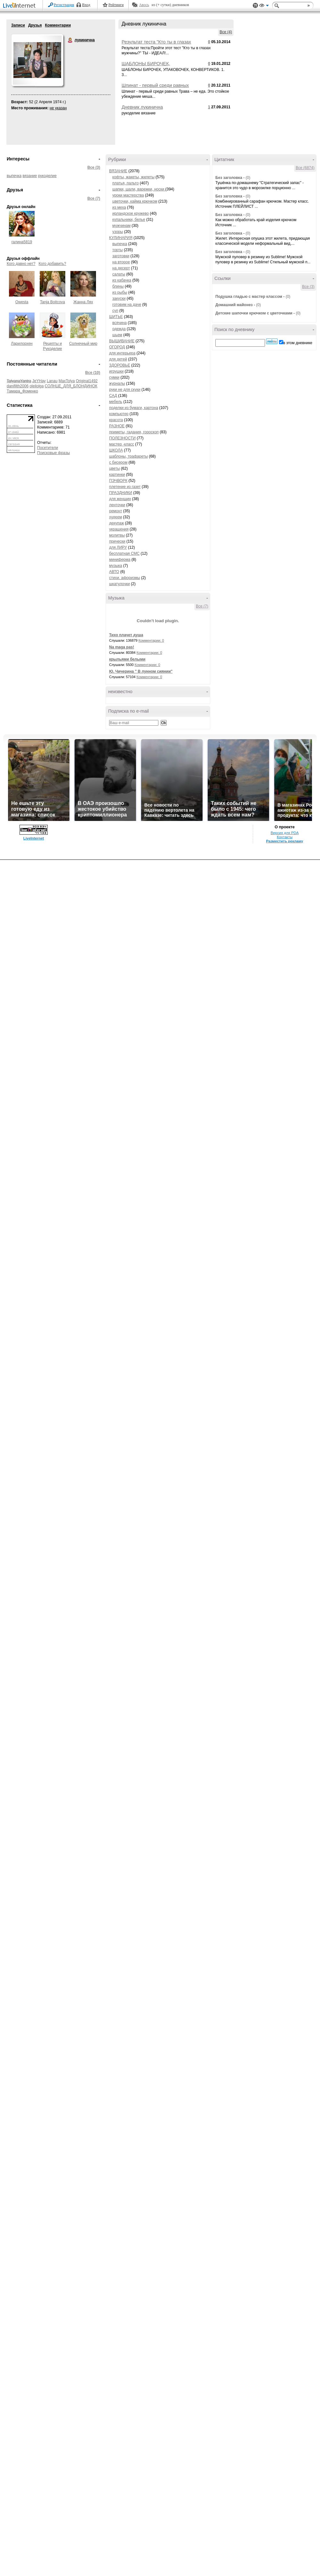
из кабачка (121, 280)
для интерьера (122, 353)
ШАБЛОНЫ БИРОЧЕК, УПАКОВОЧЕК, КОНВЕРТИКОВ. (156, 66)
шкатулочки (119, 584)
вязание (30, 176)
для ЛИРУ (118, 547)
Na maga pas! (121, 647)
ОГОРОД (117, 347)
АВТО (114, 571)
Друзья (35, 25)
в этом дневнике (297, 343)
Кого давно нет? (21, 263)
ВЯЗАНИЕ (118, 171)
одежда (119, 329)
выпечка (14, 176)
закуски (118, 298)
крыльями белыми (127, 659)
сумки (114, 377)
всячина (119, 323)
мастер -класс (121, 444)
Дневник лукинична (142, 107)
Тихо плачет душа (126, 635)
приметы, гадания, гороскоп (134, 432)
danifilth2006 (17, 386)
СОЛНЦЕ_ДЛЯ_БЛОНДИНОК (71, 386)
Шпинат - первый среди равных (155, 85)
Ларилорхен (21, 343)
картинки (117, 474)
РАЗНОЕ (116, 426)
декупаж (116, 523)
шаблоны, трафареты (128, 456)
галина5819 (22, 242)
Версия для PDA (285, 833)
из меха (119, 207)
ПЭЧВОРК (118, 480)
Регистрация (64, 5)
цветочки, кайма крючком (134, 201)
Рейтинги (116, 5)
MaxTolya (67, 381)
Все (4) (226, 32)
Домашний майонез (234, 305)
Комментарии (58, 25)
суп (115, 310)
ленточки (117, 505)
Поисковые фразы (53, 453)
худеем (115, 517)
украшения (119, 529)
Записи (18, 25)
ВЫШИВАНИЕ (121, 341)
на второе (121, 262)
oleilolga (36, 386)
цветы (114, 468)
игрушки (116, 371)
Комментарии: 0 (151, 640)
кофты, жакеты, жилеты (133, 177)
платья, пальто (125, 183)
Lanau (52, 381)
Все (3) (93, 167)
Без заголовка (228, 177)
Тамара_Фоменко (22, 391)
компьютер (119, 414)
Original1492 (87, 381)
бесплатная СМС (124, 553)
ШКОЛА (116, 450)
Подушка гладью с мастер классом (248, 296)
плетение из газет (124, 486)
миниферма (119, 559)
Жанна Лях (83, 302)
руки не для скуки (124, 389)
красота (116, 420)
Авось (144, 5)
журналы (117, 383)
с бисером (118, 462)
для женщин (120, 499)
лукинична (70, 40)
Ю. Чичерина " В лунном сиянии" (140, 671)
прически (117, 541)
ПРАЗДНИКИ (120, 493)
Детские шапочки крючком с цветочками (253, 313)
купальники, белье (128, 219)
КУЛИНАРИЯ (120, 238)
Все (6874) (305, 168)
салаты (118, 274)
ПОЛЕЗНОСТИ (122, 438)
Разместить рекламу (284, 841)
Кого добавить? (52, 263)
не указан (58, 108)
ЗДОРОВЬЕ (119, 365)
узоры (117, 231)
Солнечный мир (83, 343)
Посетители (47, 447)
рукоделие (47, 176)
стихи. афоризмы (124, 578)
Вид (264, 6)
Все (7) (93, 198)
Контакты (284, 837)
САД (113, 395)
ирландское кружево (130, 213)
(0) (247, 177)
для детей (118, 359)
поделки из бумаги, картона (133, 408)
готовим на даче (126, 304)
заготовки (120, 256)
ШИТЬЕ (116, 316)
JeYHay (39, 381)
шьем (117, 335)
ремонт (115, 511)
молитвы (117, 535)
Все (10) (92, 372)
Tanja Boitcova (52, 302)
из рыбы (119, 292)
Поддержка (255, 5)
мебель (115, 401)
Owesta (21, 302)
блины (118, 286)
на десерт (121, 268)
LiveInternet (20, 6)
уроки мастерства (128, 195)
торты (117, 250)
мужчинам (121, 225)
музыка (115, 565)
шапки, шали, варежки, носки (138, 189)
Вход (86, 5)
